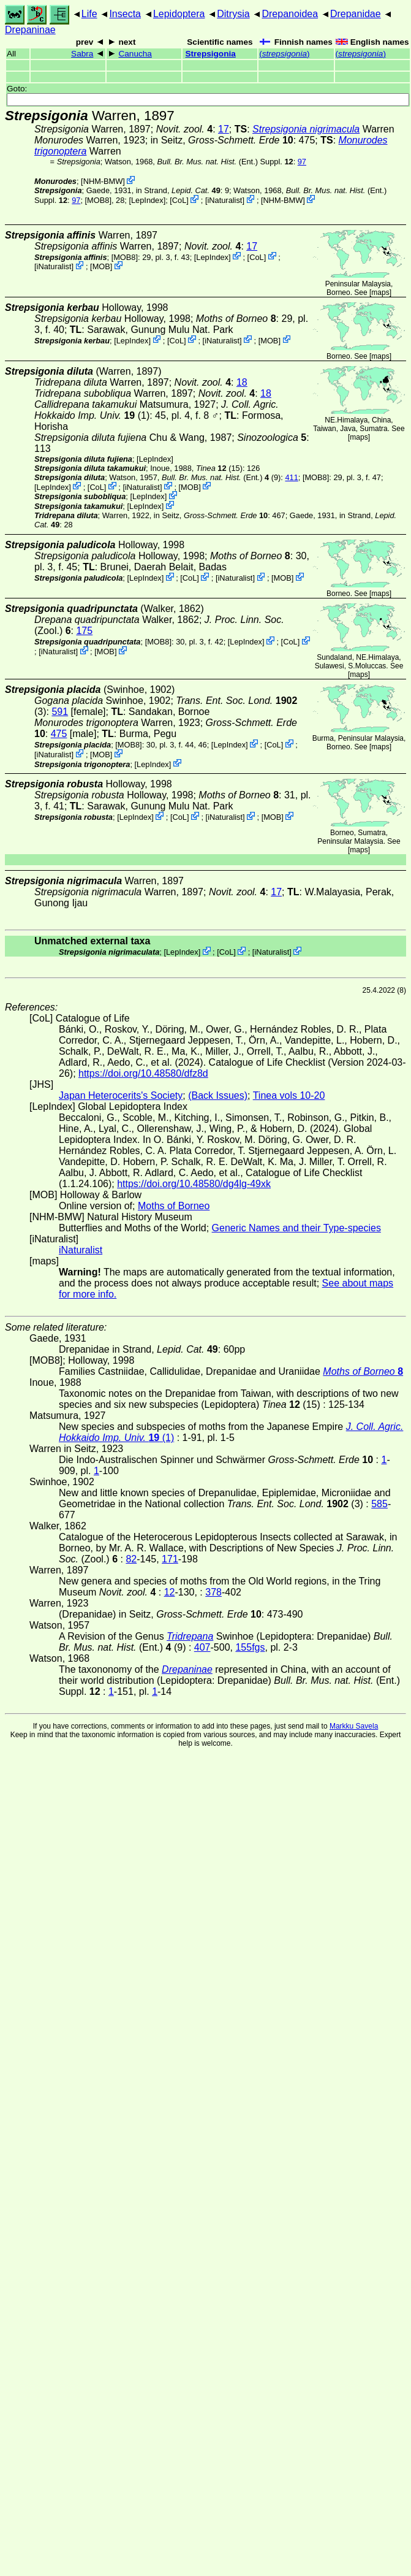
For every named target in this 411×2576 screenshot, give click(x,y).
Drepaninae (30, 30)
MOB (101, 266)
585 (379, 1504)
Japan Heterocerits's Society (121, 1095)
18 (241, 382)
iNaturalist (225, 200)
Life (89, 14)
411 (291, 477)
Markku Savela (354, 1726)
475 (59, 733)
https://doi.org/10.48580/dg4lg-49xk (194, 1184)
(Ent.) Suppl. (225, 161)
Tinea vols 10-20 (289, 1095)
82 (131, 1559)
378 (213, 1592)
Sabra (82, 53)
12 (169, 1592)
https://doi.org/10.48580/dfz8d (143, 1073)
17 (223, 129)
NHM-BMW (103, 181)
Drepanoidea (290, 14)
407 (202, 1647)
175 (84, 630)
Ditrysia (233, 14)
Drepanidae (355, 14)
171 (170, 1559)
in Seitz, (222, 140)
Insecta (125, 14)
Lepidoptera (179, 14)
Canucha (134, 53)
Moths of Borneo (173, 1206)
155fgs (250, 1647)
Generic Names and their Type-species (296, 1228)
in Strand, (178, 190)
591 (59, 711)
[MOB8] (98, 200)
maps (380, 292)
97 (302, 161)
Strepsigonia (210, 53)
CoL (179, 200)
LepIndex (147, 200)
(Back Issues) (217, 1095)
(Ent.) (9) (221, 477)
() (284, 53)
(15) (219, 468)
